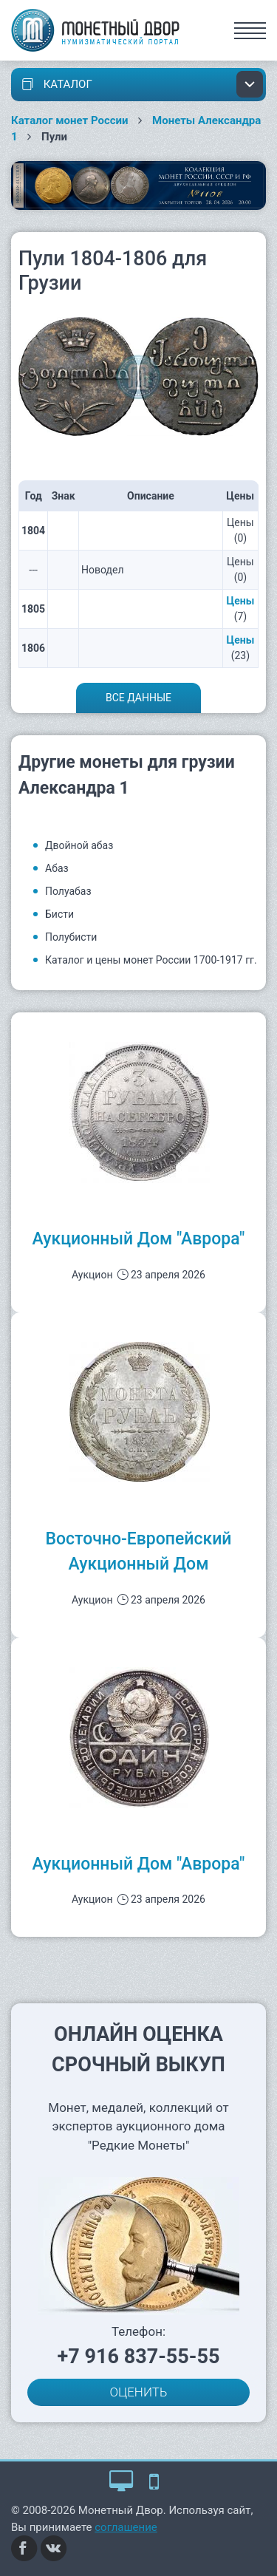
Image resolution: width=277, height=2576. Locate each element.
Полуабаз (68, 891)
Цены (241, 601)
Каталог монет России (70, 120)
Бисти (59, 914)
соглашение (126, 2527)
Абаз (57, 868)
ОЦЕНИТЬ (139, 2392)
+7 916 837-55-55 (139, 2356)
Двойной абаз (79, 845)
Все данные (138, 697)
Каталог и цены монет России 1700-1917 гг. (151, 960)
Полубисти (71, 937)
